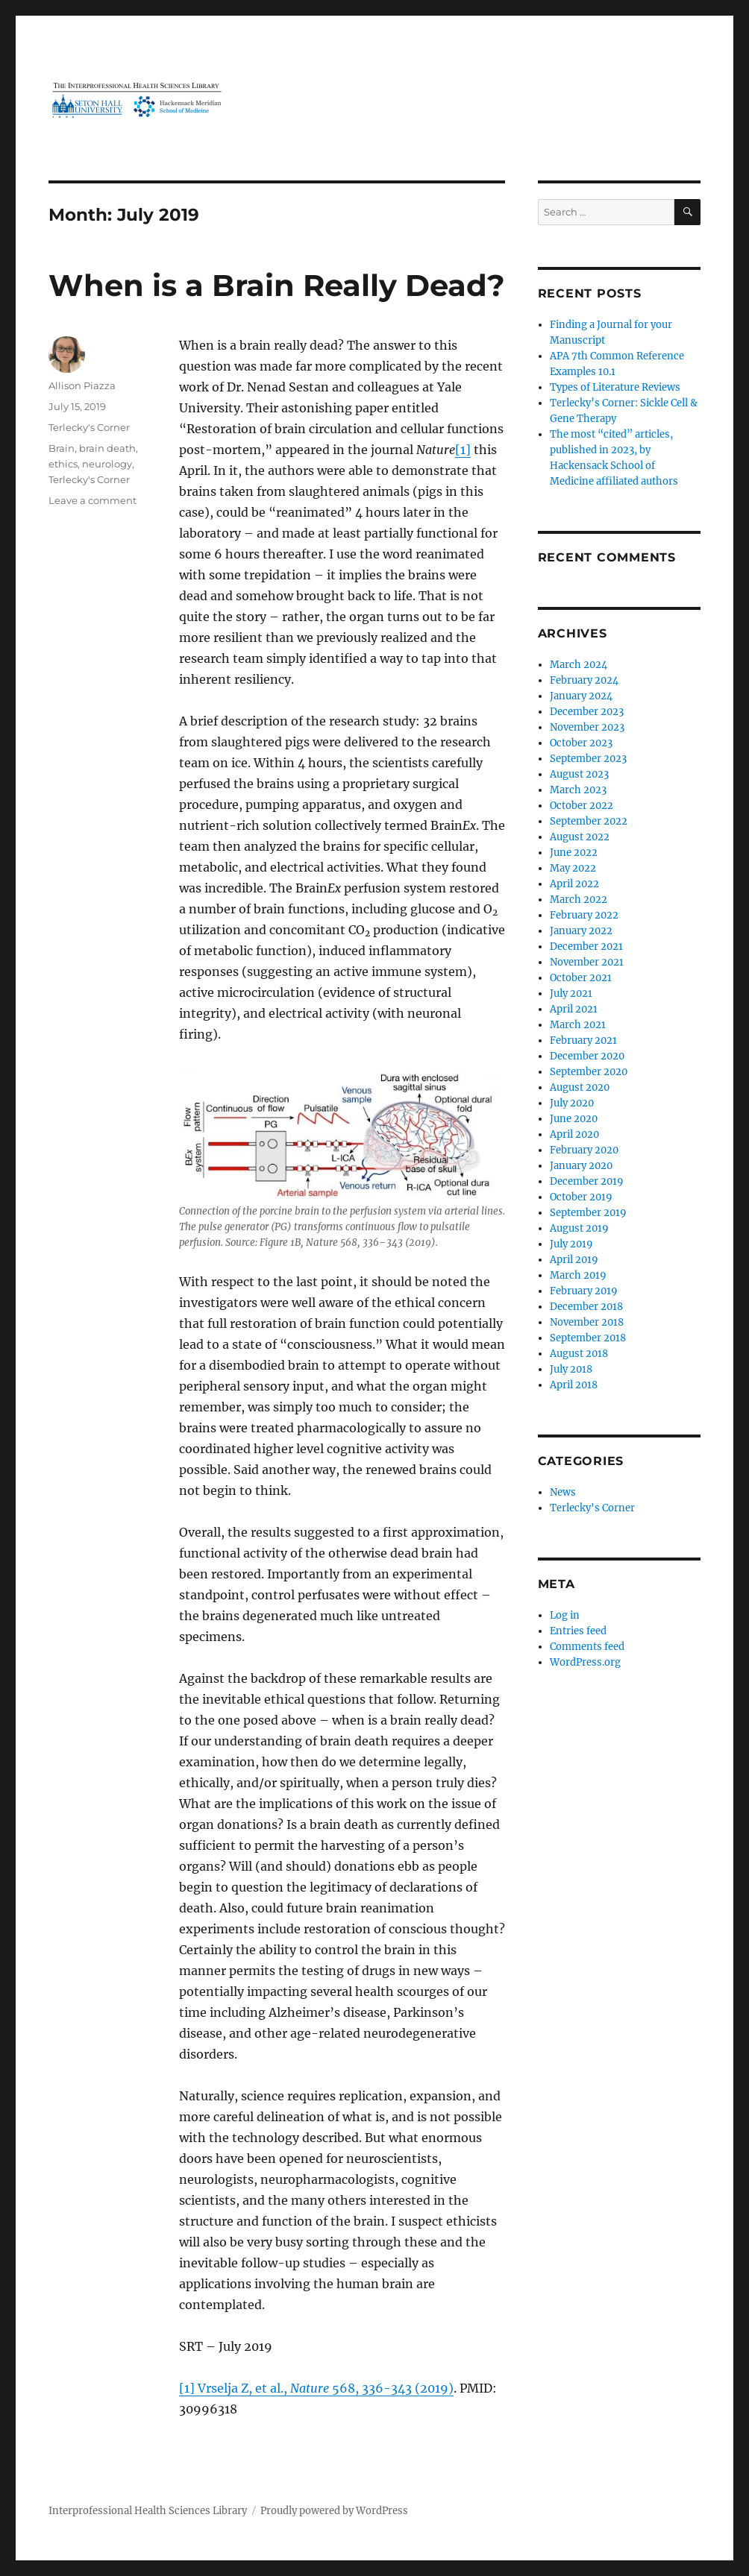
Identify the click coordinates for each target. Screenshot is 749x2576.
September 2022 (588, 821)
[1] (463, 449)
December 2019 (587, 1181)
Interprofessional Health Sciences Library (147, 2510)
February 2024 (584, 680)
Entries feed (578, 1631)
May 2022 (573, 868)
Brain (61, 448)
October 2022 (581, 805)
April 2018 (574, 1385)
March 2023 (578, 790)
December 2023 (587, 711)
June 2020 (574, 1118)
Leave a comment (92, 500)
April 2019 (574, 1259)
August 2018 (579, 1353)
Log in (565, 1615)
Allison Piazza (82, 385)
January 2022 (581, 931)
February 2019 (584, 1291)
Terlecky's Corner (89, 427)
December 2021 (586, 946)
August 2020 (579, 1087)
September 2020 (588, 1071)
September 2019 (588, 1212)
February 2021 (583, 1040)
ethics (63, 464)
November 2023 (587, 727)
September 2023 (588, 758)
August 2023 (579, 774)
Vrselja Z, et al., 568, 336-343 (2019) (326, 2388)
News (563, 1492)
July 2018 (571, 1369)
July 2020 (572, 1103)
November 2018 (587, 1322)
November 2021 (587, 962)
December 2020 (587, 1056)
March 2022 (578, 899)
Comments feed (587, 1646)
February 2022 (584, 915)
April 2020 (574, 1134)
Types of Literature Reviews (615, 387)
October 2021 (581, 977)
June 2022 (574, 852)
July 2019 (571, 1244)
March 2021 (578, 1024)
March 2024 (578, 664)
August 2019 (579, 1228)
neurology (107, 464)
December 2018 (586, 1306)
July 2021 (571, 993)
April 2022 (574, 884)
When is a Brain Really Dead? (276, 285)
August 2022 (579, 837)
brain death (107, 448)
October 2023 (581, 743)
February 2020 (584, 1150)
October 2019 (581, 1197)
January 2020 (581, 1165)
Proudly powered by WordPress (334, 2510)
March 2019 (578, 1275)
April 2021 (574, 1009)
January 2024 (581, 696)
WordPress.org (585, 1662)
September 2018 (588, 1338)
